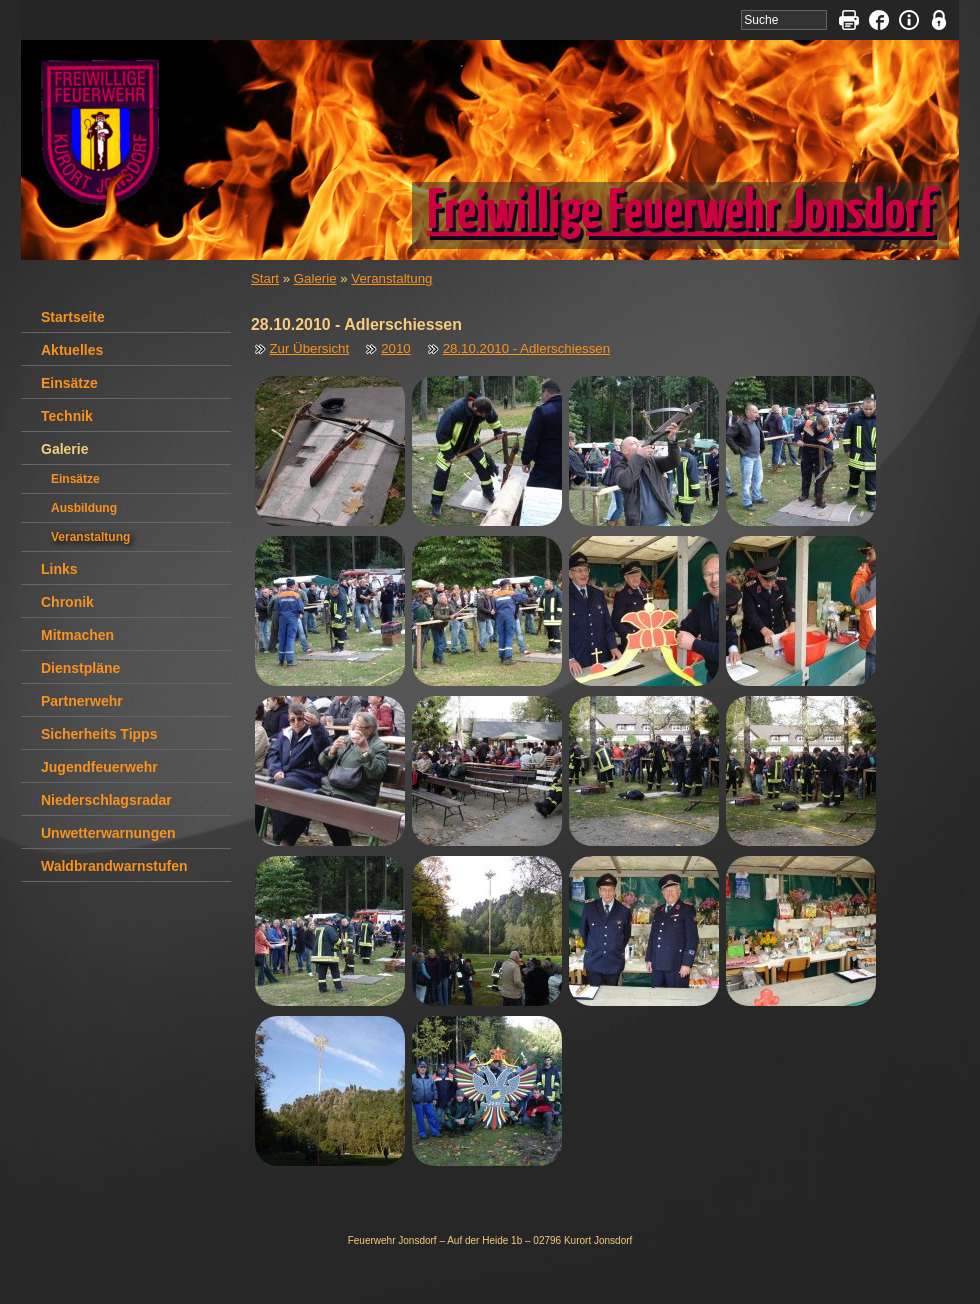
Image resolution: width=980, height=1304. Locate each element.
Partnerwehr (82, 701)
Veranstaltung (391, 278)
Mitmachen (77, 635)
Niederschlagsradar (106, 800)
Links (59, 569)
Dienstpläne (80, 668)
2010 (396, 348)
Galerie (315, 278)
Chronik (67, 602)
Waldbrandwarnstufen (114, 866)
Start (265, 278)
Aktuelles (72, 350)
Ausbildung (84, 508)
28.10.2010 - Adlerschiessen (526, 348)
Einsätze (69, 383)
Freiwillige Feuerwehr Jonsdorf (680, 213)
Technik (67, 416)
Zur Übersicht (310, 348)
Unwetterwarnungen (108, 833)
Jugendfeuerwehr (99, 767)
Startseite (73, 317)
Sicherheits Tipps (99, 734)
